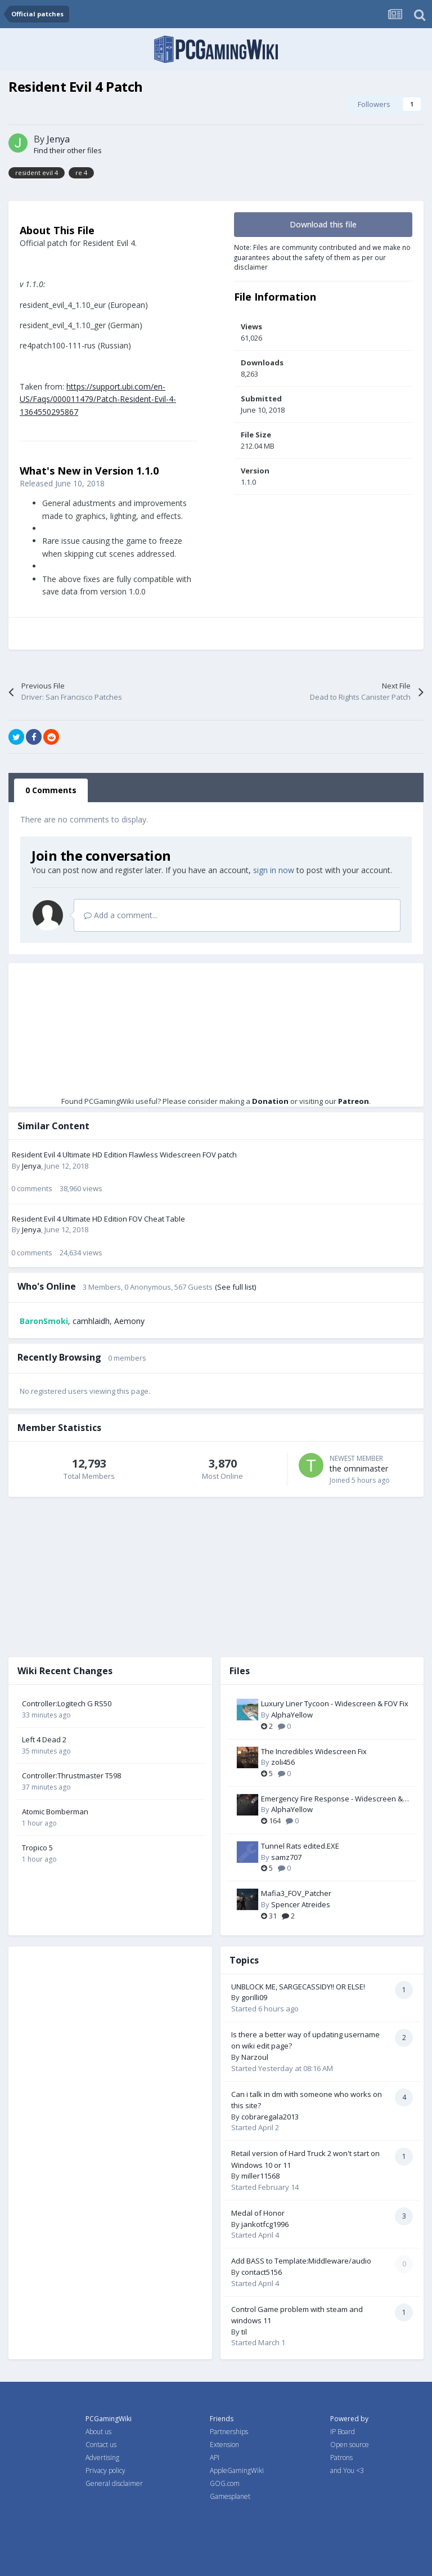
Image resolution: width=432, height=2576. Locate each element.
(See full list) (235, 1287)
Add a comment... (121, 915)
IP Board (342, 2431)
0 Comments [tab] (50, 790)
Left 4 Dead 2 (44, 1739)
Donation (270, 1101)
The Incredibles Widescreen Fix (314, 1751)
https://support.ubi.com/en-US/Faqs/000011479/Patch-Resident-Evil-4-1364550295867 (98, 399)
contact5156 (261, 2272)
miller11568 (260, 2176)
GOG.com (225, 2483)
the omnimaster (359, 1468)
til (244, 2332)
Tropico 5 (37, 1847)
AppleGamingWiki (237, 2470)
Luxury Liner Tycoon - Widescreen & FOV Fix (334, 1703)
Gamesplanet (230, 2496)
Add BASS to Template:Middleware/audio (301, 2261)
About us (98, 2431)
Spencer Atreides (300, 1904)
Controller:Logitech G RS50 (66, 1703)
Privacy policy (105, 2470)
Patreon (353, 1101)
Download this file (323, 224)
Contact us (101, 2444)
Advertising (102, 2457)
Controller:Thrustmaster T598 (71, 1775)
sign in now (273, 870)
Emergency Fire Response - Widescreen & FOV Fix (332, 1799)
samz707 (286, 1857)
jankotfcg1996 (265, 2224)
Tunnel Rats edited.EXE (300, 1846)
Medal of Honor (258, 2213)
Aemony (129, 1321)
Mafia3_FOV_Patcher (296, 1893)
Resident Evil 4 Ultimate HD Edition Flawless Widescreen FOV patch (124, 1155)
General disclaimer (114, 2483)
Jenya (58, 139)
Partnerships (229, 2431)
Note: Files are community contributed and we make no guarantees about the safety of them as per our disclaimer (322, 257)
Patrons (341, 2457)
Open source (349, 2444)
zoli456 (283, 1762)
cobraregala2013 (270, 2117)
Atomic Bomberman (55, 1811)
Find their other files (68, 150)
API (214, 2457)
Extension (224, 2444)
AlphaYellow (292, 1715)
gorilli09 (254, 1997)
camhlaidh (91, 1321)
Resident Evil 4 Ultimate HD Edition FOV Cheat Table (98, 1219)
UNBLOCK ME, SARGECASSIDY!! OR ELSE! (298, 1987)
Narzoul (254, 2057)
